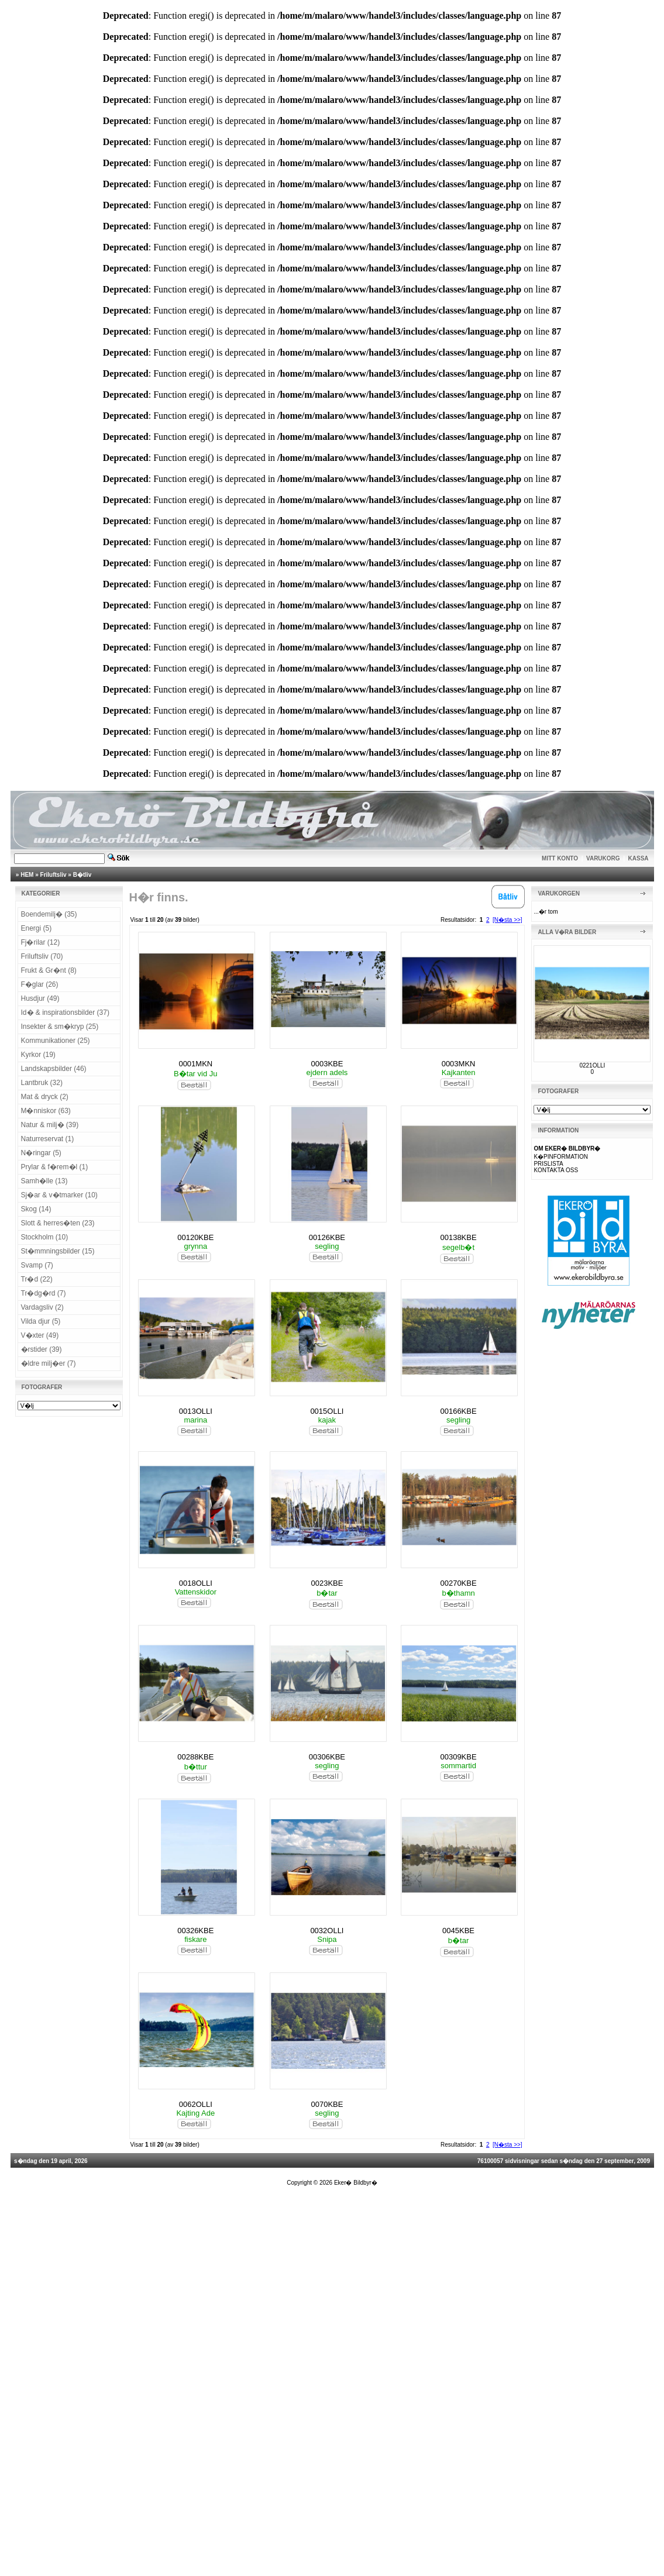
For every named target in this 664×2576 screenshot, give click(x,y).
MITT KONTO (560, 858)
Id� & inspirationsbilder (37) (65, 1012)
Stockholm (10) (44, 1237)
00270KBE (458, 1583)
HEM (26, 875)
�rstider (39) (41, 1349)
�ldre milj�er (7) (48, 1363)
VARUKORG (603, 858)
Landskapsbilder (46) (54, 1069)
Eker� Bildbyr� (355, 2182)
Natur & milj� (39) (50, 1125)
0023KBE (327, 1583)
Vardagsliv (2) (42, 1307)
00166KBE (458, 1411)
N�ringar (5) (41, 1153)
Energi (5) (36, 928)
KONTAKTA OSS (556, 1170)
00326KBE (195, 1930)
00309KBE (458, 1756)
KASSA (638, 858)
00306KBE (327, 1756)
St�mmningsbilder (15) (58, 1251)
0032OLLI (326, 1930)
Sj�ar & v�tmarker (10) (59, 1195)
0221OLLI (592, 1065)
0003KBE (327, 1063)
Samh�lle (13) (44, 1181)
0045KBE (458, 1930)
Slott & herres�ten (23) (58, 1223)
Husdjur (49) (40, 998)
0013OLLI (195, 1411)
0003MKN (459, 1063)
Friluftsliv (53, 875)
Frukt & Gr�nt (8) (49, 970)
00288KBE (195, 1756)
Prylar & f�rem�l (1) (54, 1167)
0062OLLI (195, 2104)
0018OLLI (195, 1583)
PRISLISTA (548, 1163)
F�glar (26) (40, 984)
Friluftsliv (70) (42, 956)
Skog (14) (36, 1209)
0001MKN (195, 1063)
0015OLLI (326, 1411)
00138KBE (458, 1237)
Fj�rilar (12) (40, 942)
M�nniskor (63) (46, 1111)
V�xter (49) (40, 1335)
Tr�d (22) (37, 1279)
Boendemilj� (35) (49, 914)
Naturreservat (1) (47, 1139)
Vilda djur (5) (41, 1321)
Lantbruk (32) (42, 1083)
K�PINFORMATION (561, 1156)
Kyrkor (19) (38, 1055)
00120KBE (195, 1237)
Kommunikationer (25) (55, 1040)
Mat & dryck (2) (44, 1097)
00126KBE (327, 1237)
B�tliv (82, 875)
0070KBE (327, 2104)
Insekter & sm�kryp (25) (60, 1026)
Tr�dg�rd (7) (43, 1293)
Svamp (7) (37, 1265)
